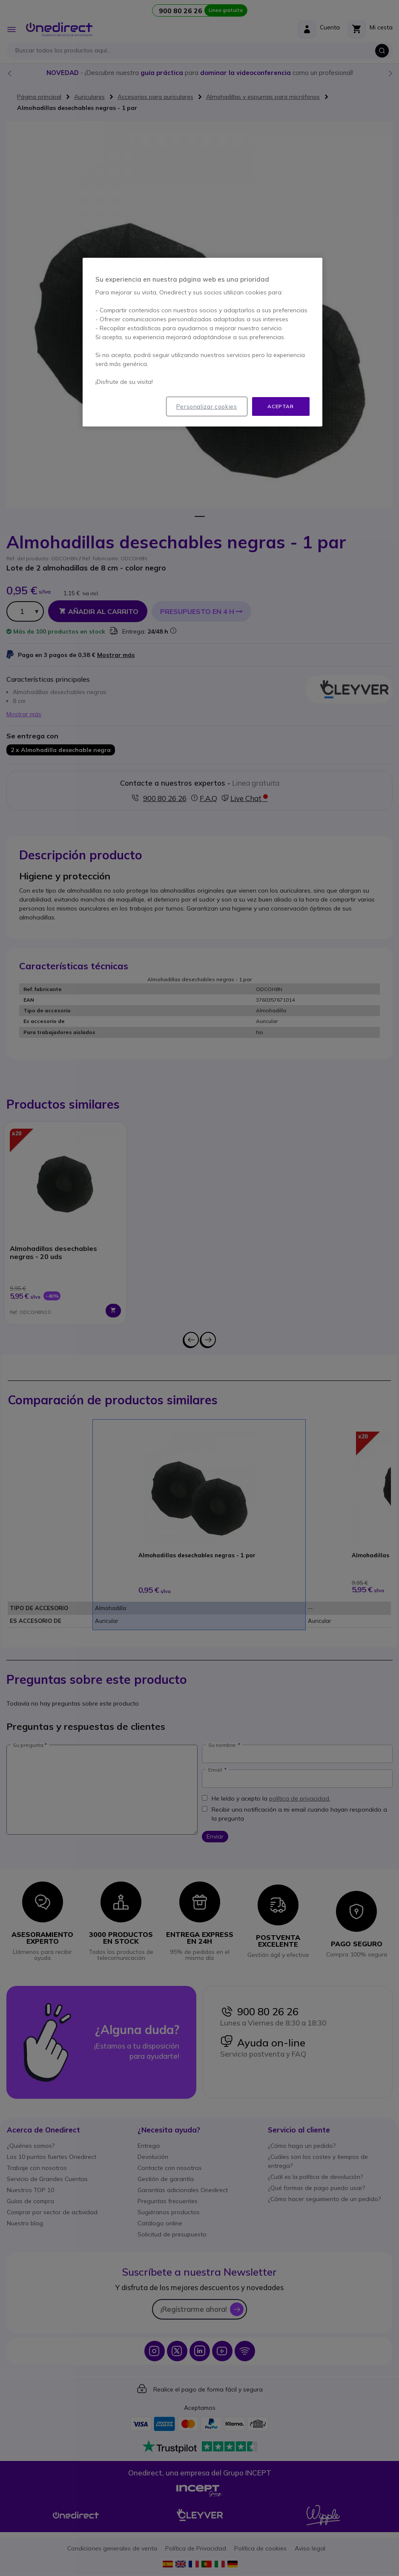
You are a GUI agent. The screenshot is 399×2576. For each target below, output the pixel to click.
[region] (202, 342)
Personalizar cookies (206, 406)
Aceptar (280, 406)
